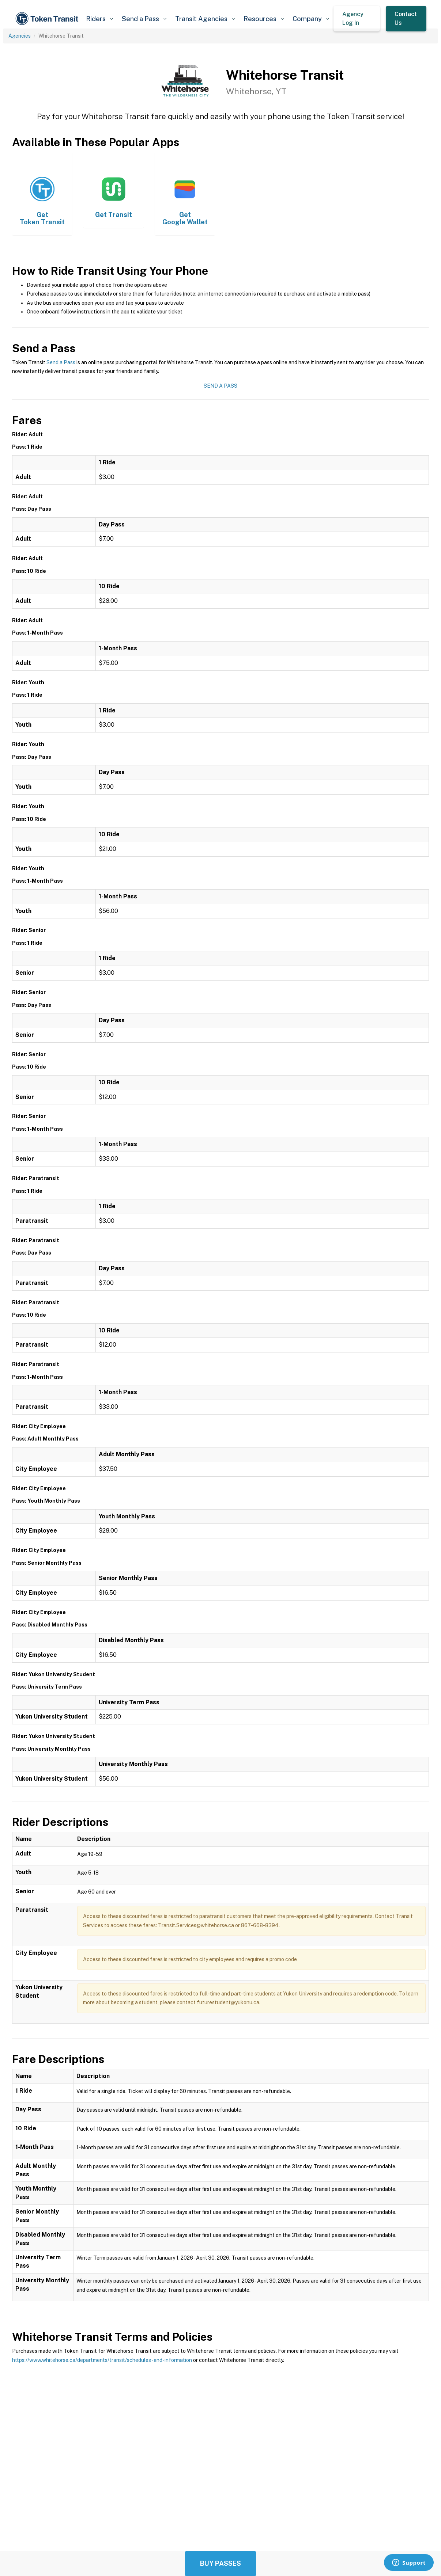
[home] (48, 18)
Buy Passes (220, 2563)
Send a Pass (60, 362)
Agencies (19, 36)
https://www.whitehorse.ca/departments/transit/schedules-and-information (102, 2360)
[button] (99, 18)
